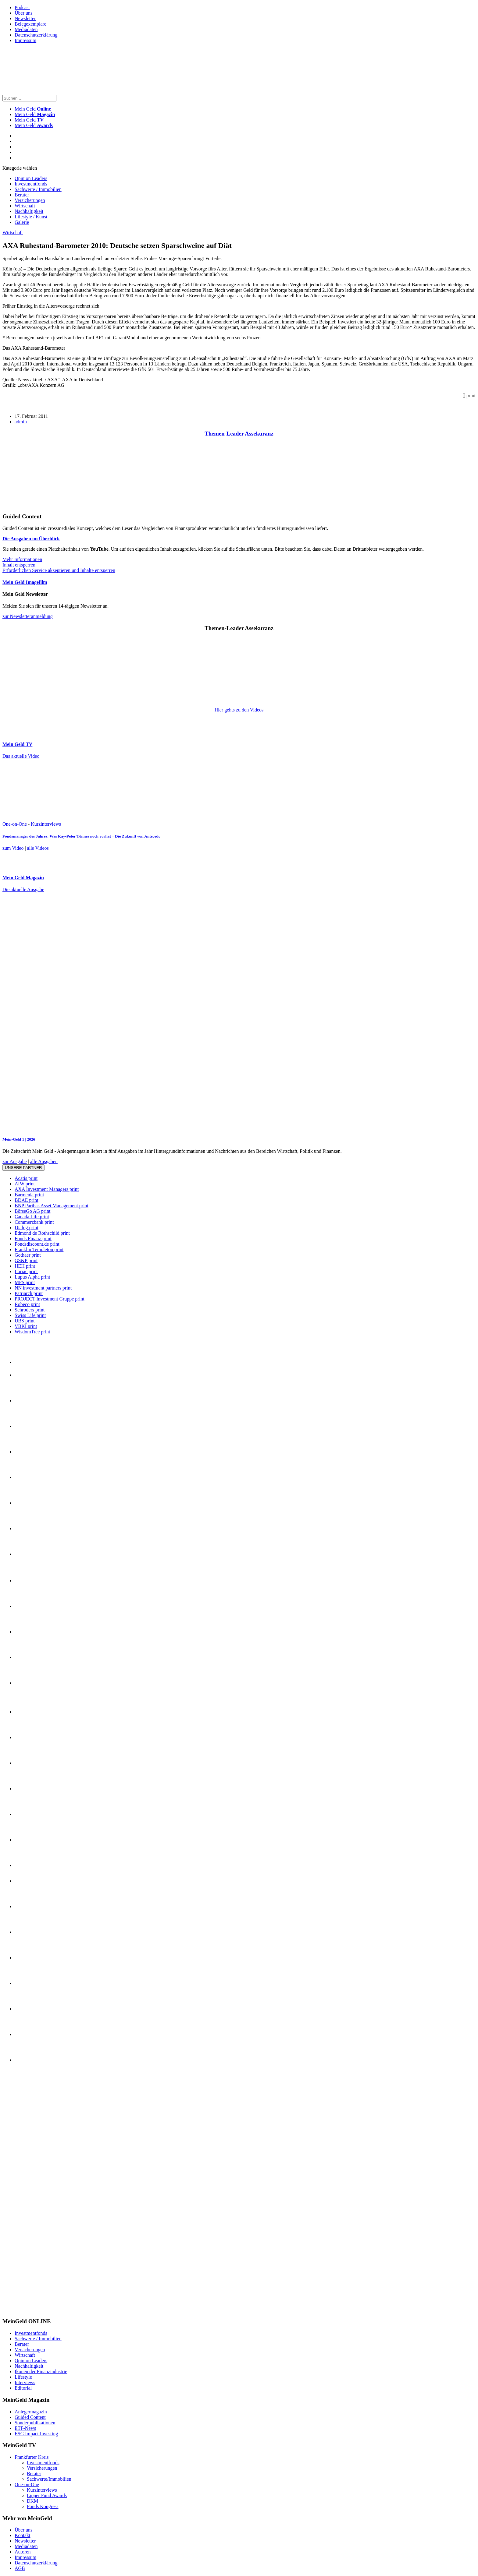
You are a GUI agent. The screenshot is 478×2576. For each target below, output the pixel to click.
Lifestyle (23, 2377)
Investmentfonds (31, 183)
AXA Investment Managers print (47, 1189)
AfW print (25, 1183)
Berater (22, 194)
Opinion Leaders (31, 178)
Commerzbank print (34, 1222)
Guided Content (30, 2417)
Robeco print (27, 1304)
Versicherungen (30, 200)
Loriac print (26, 1271)
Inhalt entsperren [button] (18, 564)
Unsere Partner (23, 1167)
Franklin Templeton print (39, 1249)
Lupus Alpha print (32, 1276)
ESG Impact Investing (36, 2433)
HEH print (25, 1266)
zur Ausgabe (14, 1161)
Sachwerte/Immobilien (49, 2479)
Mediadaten (26, 29)
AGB (20, 2568)
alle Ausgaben (44, 1161)
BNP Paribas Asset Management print (51, 1205)
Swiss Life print (30, 1315)
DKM (32, 2501)
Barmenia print (29, 1194)
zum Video (12, 848)
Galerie (22, 222)
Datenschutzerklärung (36, 34)
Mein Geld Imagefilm (24, 582)
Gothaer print (28, 1255)
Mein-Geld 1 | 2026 (18, 1139)
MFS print (25, 1282)
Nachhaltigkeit (29, 211)
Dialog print (26, 1227)
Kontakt (22, 2535)
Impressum (25, 40)
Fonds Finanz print (33, 1238)
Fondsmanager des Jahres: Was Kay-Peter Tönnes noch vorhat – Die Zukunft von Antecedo (81, 836)
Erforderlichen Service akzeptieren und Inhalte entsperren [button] (58, 570)
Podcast (22, 7)
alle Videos (38, 848)
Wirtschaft (25, 205)
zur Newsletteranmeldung (27, 616)
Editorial (23, 2388)
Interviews (25, 2382)
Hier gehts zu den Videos (239, 709)
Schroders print (30, 1309)
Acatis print (26, 1178)
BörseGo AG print (32, 1211)
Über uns (23, 13)
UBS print (24, 1320)
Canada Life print (32, 1216)
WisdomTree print (32, 1331)
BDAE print (26, 1200)
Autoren (22, 2551)
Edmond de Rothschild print (42, 1233)
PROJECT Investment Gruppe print (49, 1298)
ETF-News (25, 2428)
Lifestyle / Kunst (31, 216)
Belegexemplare (30, 23)
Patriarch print (29, 1293)
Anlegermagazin (31, 2411)
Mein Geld (35, 114)
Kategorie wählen (19, 168)
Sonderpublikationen (35, 2422)
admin (21, 421)
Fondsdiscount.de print (37, 1244)
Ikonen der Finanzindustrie (41, 2371)
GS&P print (26, 1260)
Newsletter (25, 18)
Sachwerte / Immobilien (38, 189)
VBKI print (26, 1326)
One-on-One (14, 824)
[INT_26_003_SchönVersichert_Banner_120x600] (26, 2309)
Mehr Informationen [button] (22, 559)
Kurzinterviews (46, 824)
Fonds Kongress (43, 2506)
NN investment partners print (43, 1287)
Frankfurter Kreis (32, 2457)
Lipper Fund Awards (47, 2495)
